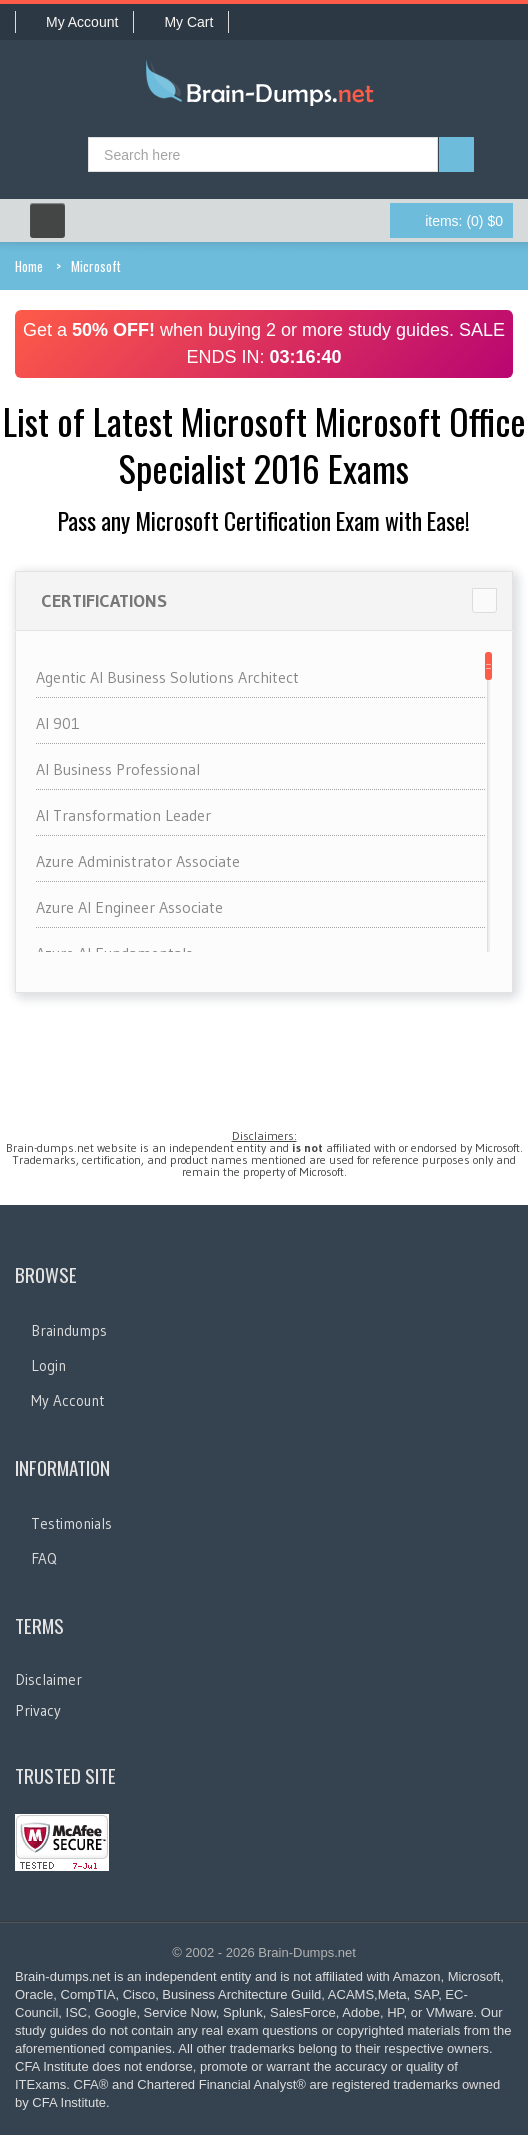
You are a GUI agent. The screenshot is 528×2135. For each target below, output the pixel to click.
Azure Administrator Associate (138, 861)
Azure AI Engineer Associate (129, 907)
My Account (74, 22)
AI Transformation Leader (123, 815)
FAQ (44, 1558)
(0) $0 (464, 221)
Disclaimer (48, 1679)
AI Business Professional (118, 769)
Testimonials (71, 1523)
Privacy (38, 1710)
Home (29, 266)
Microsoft (96, 266)
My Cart (181, 22)
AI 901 (58, 723)
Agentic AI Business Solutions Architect (167, 677)
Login (48, 1365)
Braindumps (69, 1330)
